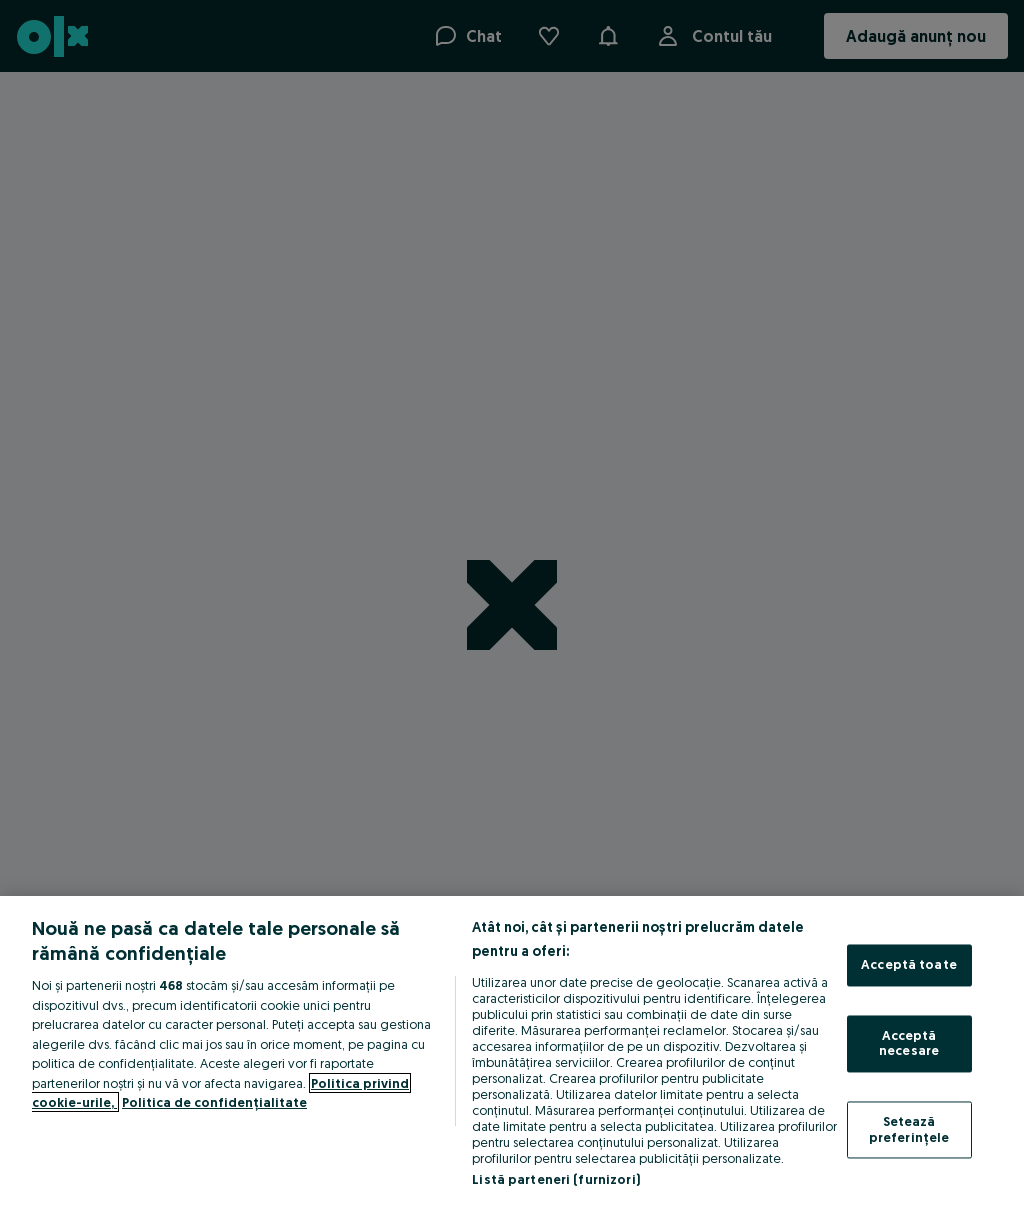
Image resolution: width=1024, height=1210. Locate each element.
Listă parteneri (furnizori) (556, 1179)
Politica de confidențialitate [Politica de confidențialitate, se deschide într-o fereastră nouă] (214, 1102)
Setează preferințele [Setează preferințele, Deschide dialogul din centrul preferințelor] (909, 1129)
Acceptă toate (909, 965)
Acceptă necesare (909, 1043)
